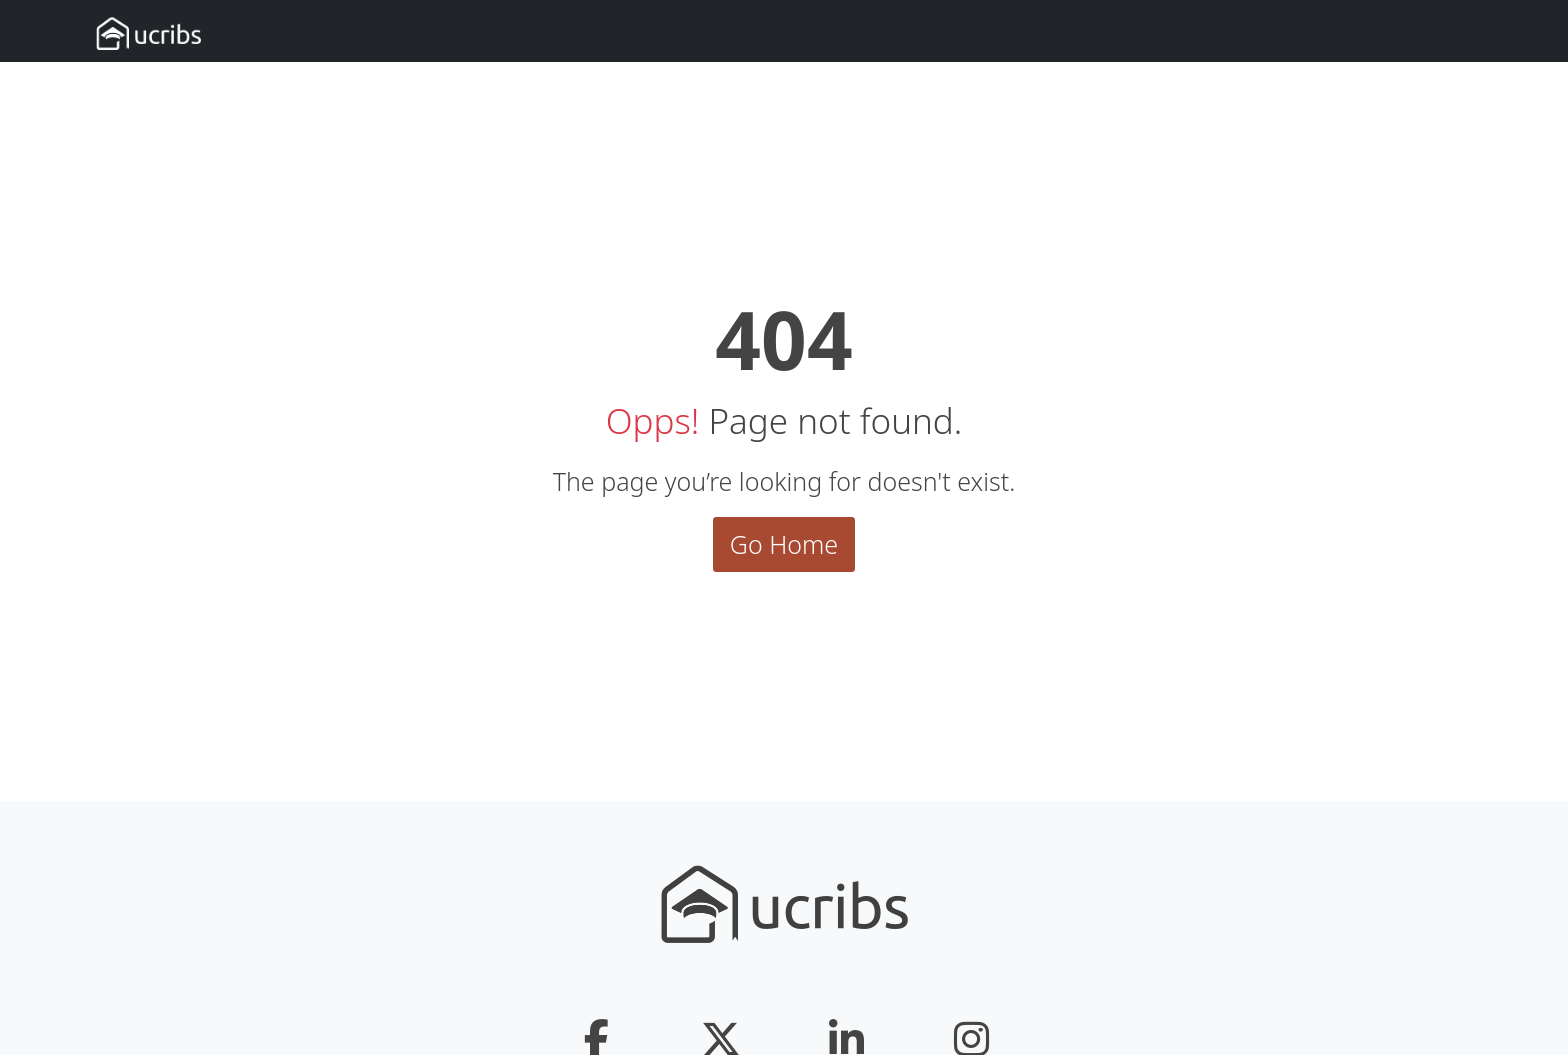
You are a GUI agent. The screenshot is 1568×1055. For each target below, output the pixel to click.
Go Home (784, 544)
